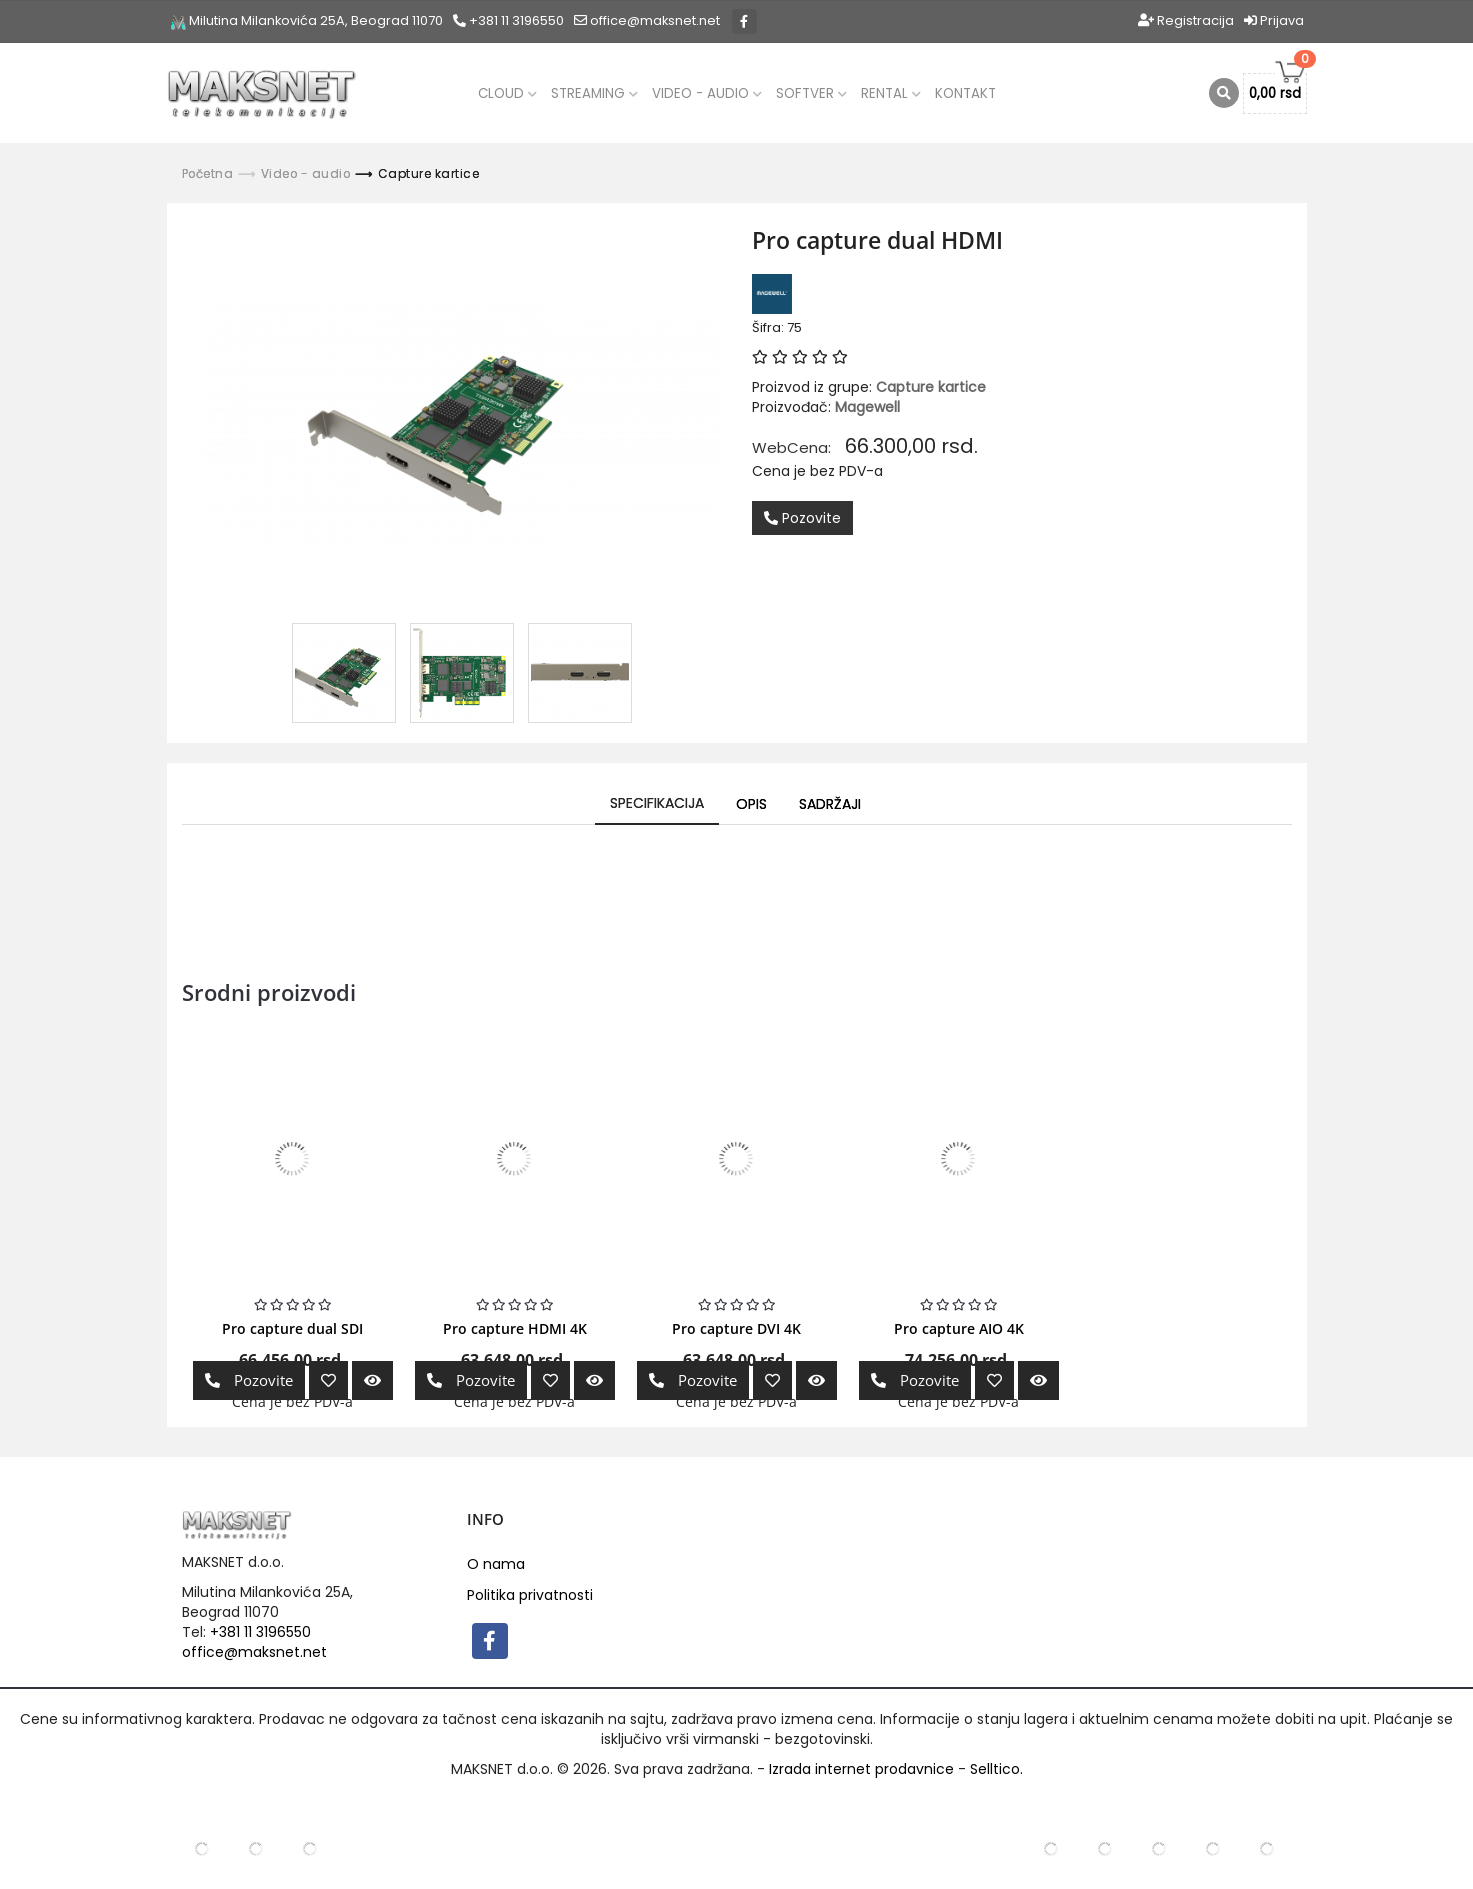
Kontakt (965, 93)
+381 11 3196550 (508, 20)
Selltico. (996, 1769)
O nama (496, 1564)
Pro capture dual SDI (292, 1328)
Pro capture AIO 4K (959, 1328)
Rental (891, 93)
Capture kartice (429, 174)
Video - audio (707, 93)
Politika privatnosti (530, 1595)
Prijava (1274, 20)
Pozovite (802, 518)
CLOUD (507, 93)
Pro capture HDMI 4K (515, 1328)
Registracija (1186, 20)
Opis (751, 804)
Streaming (594, 93)
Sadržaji (830, 804)
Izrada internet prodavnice (861, 1769)
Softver (811, 93)
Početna (208, 174)
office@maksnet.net (254, 1652)
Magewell (867, 407)
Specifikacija (657, 803)
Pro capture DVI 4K (736, 1328)
